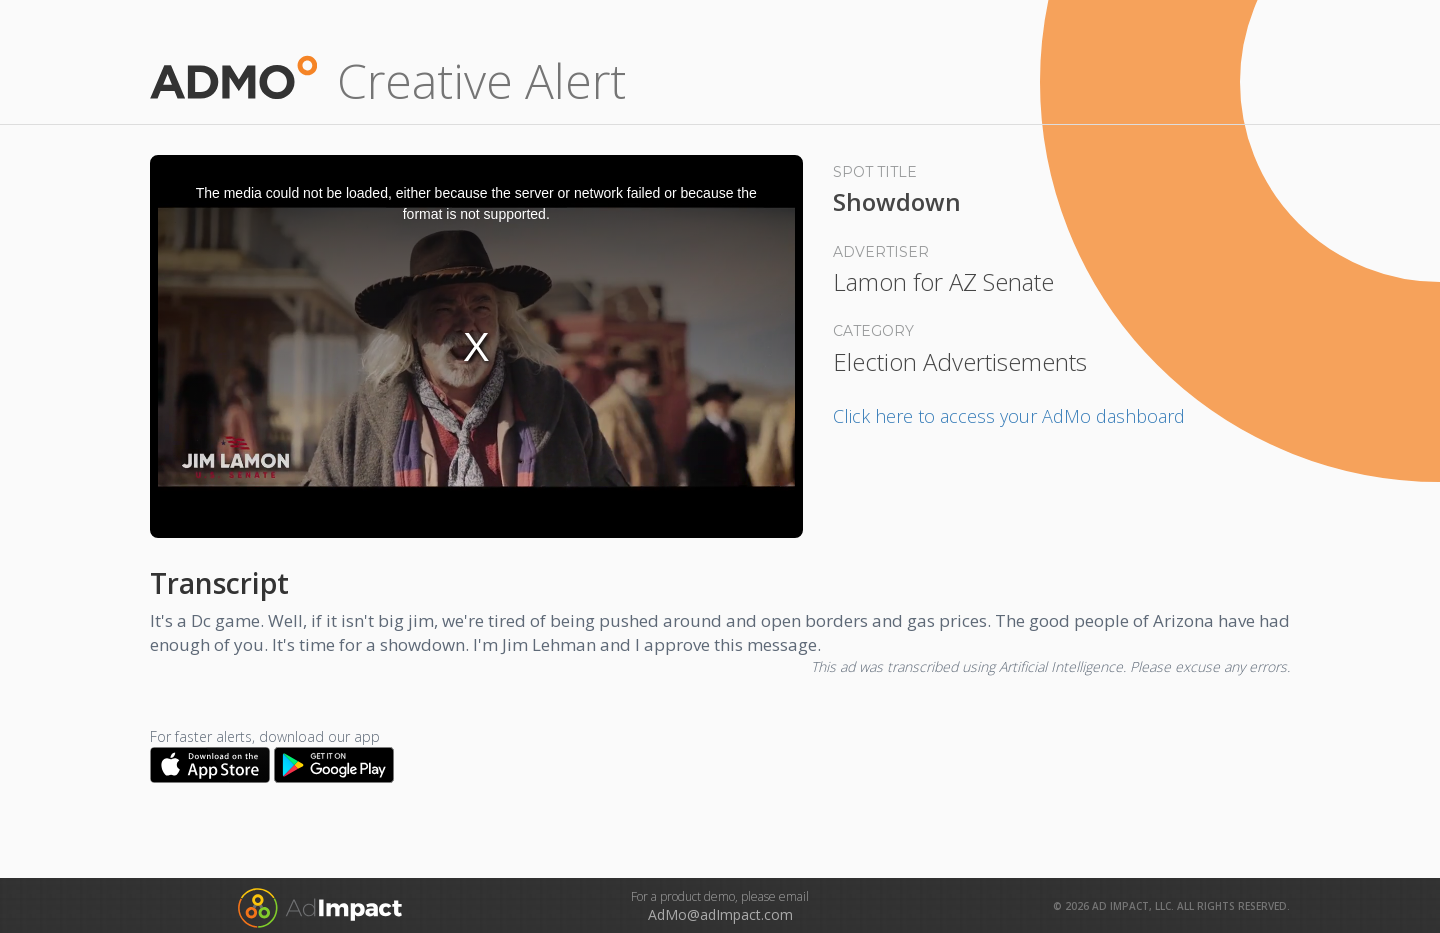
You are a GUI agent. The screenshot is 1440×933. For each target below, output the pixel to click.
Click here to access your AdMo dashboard (1009, 416)
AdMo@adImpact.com (720, 914)
